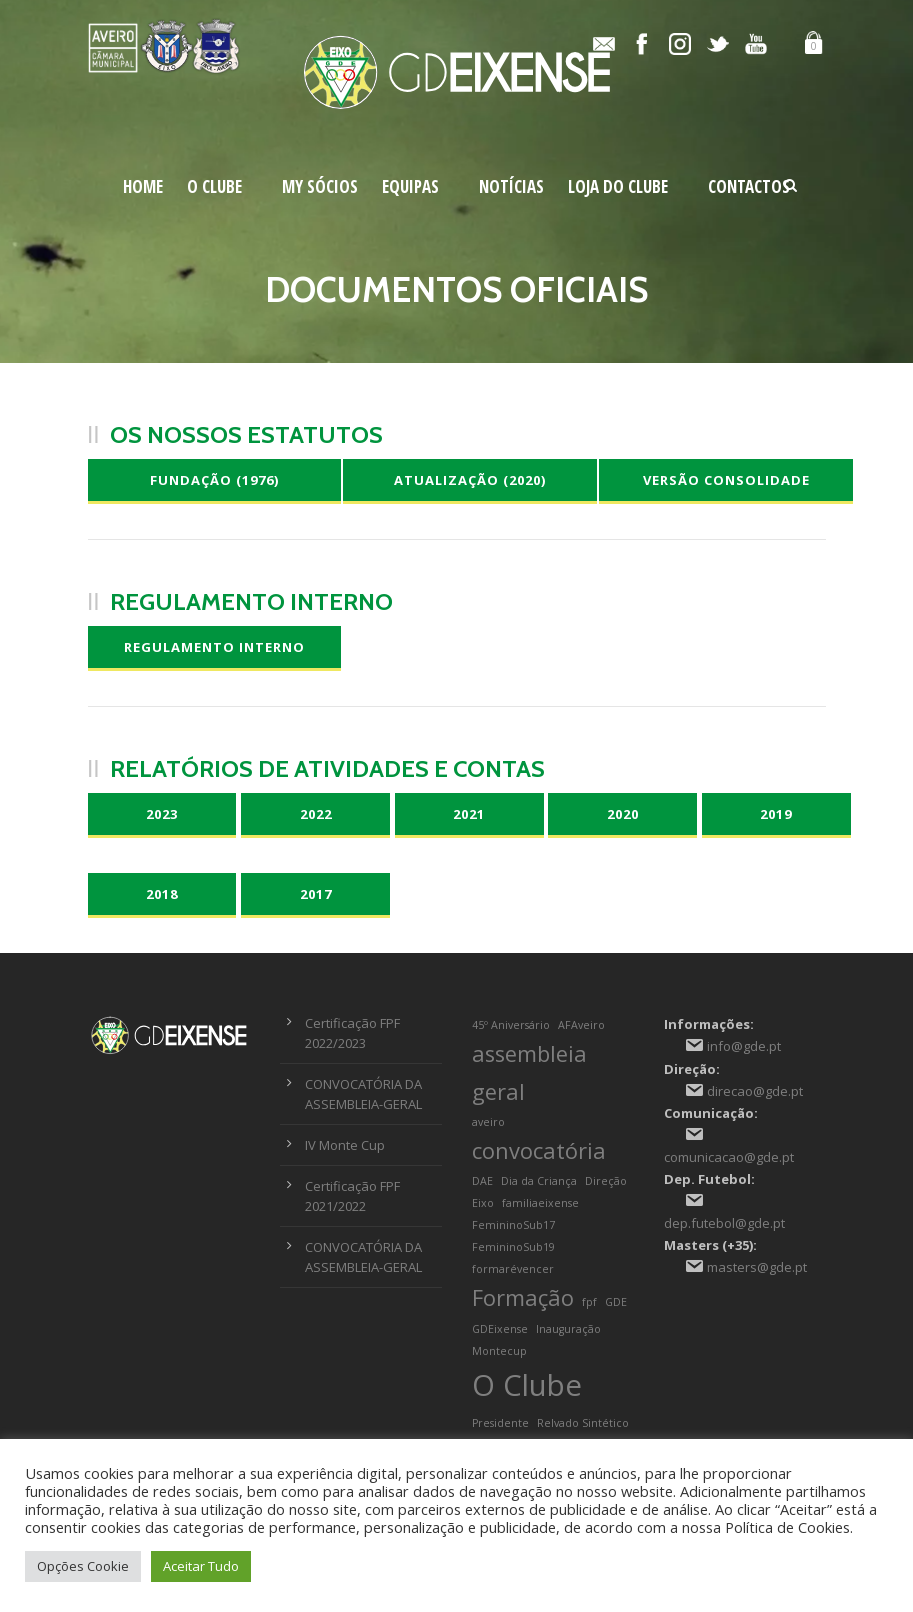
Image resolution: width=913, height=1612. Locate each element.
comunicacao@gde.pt (729, 1157)
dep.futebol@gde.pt (724, 1223)
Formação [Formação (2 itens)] (523, 1297)
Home (143, 186)
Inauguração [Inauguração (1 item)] (568, 1329)
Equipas (410, 186)
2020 (623, 814)
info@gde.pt (744, 1046)
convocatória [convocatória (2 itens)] (539, 1150)
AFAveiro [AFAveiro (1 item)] (581, 1025)
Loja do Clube (618, 186)
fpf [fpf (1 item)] (589, 1302)
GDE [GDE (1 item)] (616, 1302)
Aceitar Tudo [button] (201, 1566)
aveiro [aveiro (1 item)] (488, 1122)
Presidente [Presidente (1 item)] (500, 1423)
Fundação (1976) (214, 480)
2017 (316, 894)
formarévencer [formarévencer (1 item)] (513, 1269)
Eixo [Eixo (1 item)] (483, 1203)
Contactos (749, 186)
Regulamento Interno (214, 647)
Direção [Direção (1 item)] (606, 1181)
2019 (776, 814)
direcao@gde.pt (755, 1091)
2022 (316, 814)
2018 (162, 894)
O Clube (214, 186)
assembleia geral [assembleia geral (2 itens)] (529, 1072)
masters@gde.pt (757, 1267)
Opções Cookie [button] (83, 1566)
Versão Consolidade (726, 480)
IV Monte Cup (345, 1145)
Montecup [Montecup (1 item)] (499, 1351)
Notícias (511, 186)
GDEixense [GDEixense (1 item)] (500, 1329)
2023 (162, 814)
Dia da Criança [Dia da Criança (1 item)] (539, 1181)
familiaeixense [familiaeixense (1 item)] (540, 1203)
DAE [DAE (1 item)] (482, 1181)
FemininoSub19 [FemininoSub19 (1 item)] (513, 1247)
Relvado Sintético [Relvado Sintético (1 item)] (583, 1423)
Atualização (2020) (470, 480)
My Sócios (320, 186)
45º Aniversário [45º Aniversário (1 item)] (511, 1025)
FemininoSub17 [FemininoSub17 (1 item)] (513, 1225)
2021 (469, 814)
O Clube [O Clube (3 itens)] (527, 1385)
